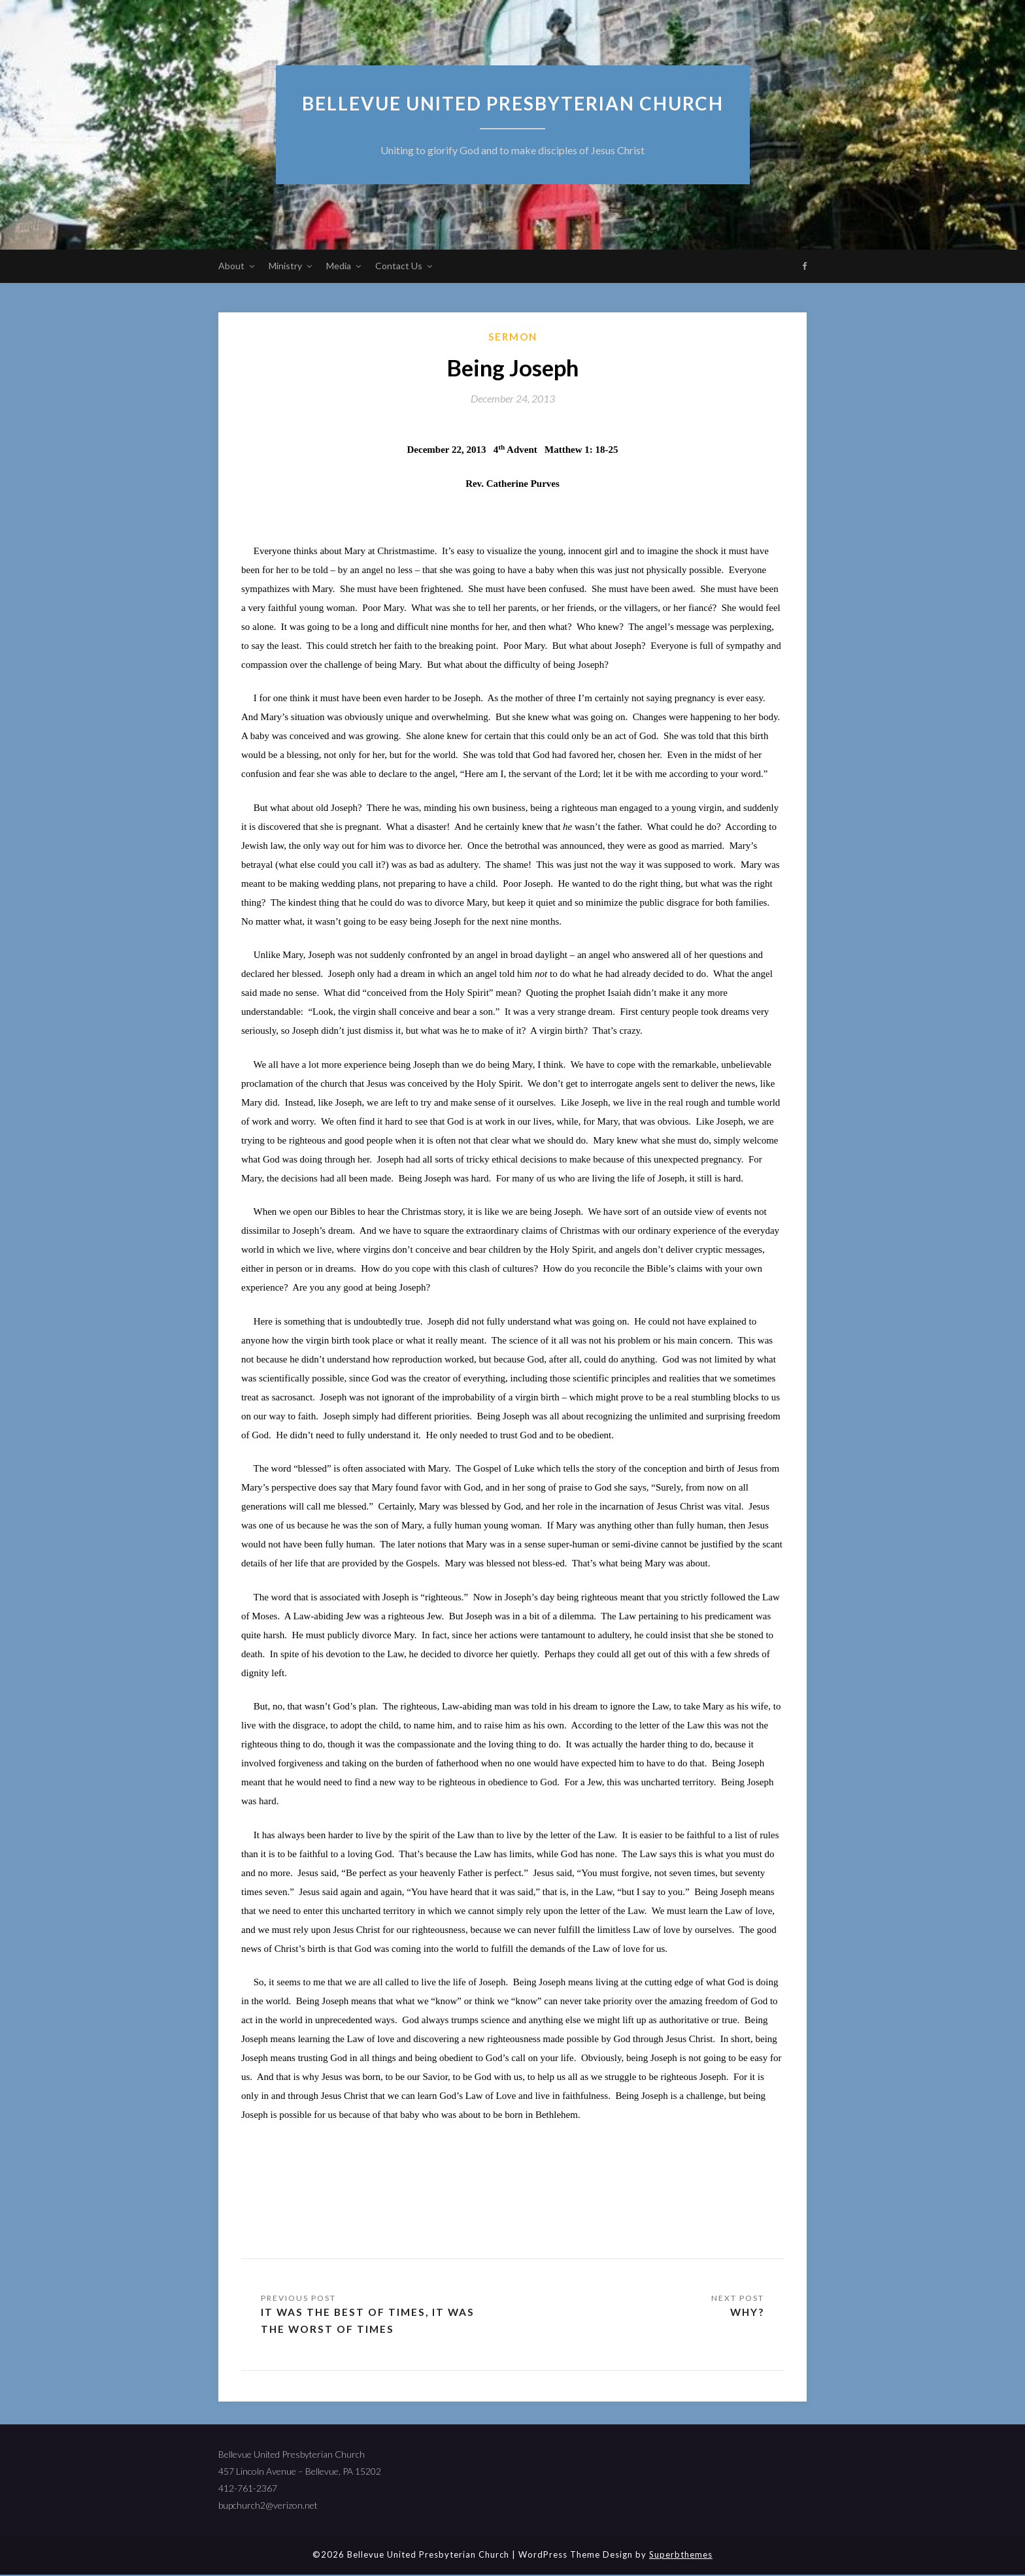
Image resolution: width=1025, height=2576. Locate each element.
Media (338, 265)
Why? (746, 2312)
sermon (512, 336)
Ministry (285, 265)
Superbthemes (681, 2556)
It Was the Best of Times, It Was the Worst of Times (370, 2321)
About (231, 265)
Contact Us (398, 265)
